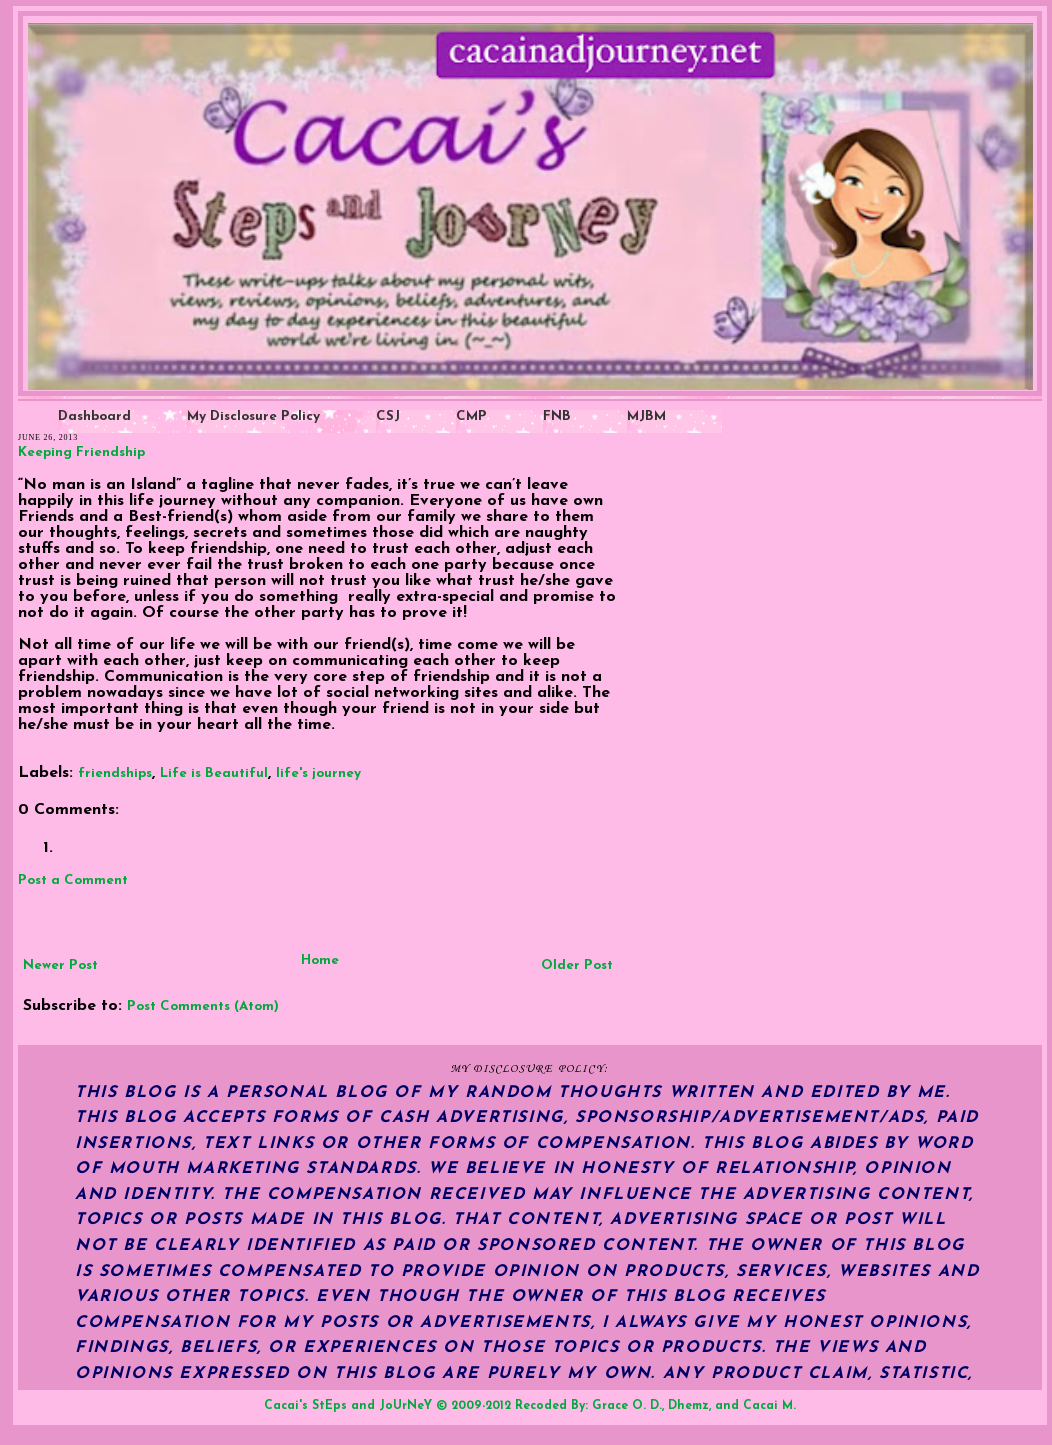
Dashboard (94, 416)
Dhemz (688, 1406)
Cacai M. (769, 1406)
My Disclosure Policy (253, 416)
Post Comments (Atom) (203, 1006)
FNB (557, 416)
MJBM (646, 416)
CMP (471, 416)
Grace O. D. (627, 1406)
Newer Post (60, 965)
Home (320, 960)
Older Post (577, 965)
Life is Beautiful (214, 773)
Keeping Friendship (81, 452)
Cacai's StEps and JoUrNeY (348, 1406)
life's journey (318, 773)
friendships (115, 773)
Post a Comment (73, 880)
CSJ (388, 416)
